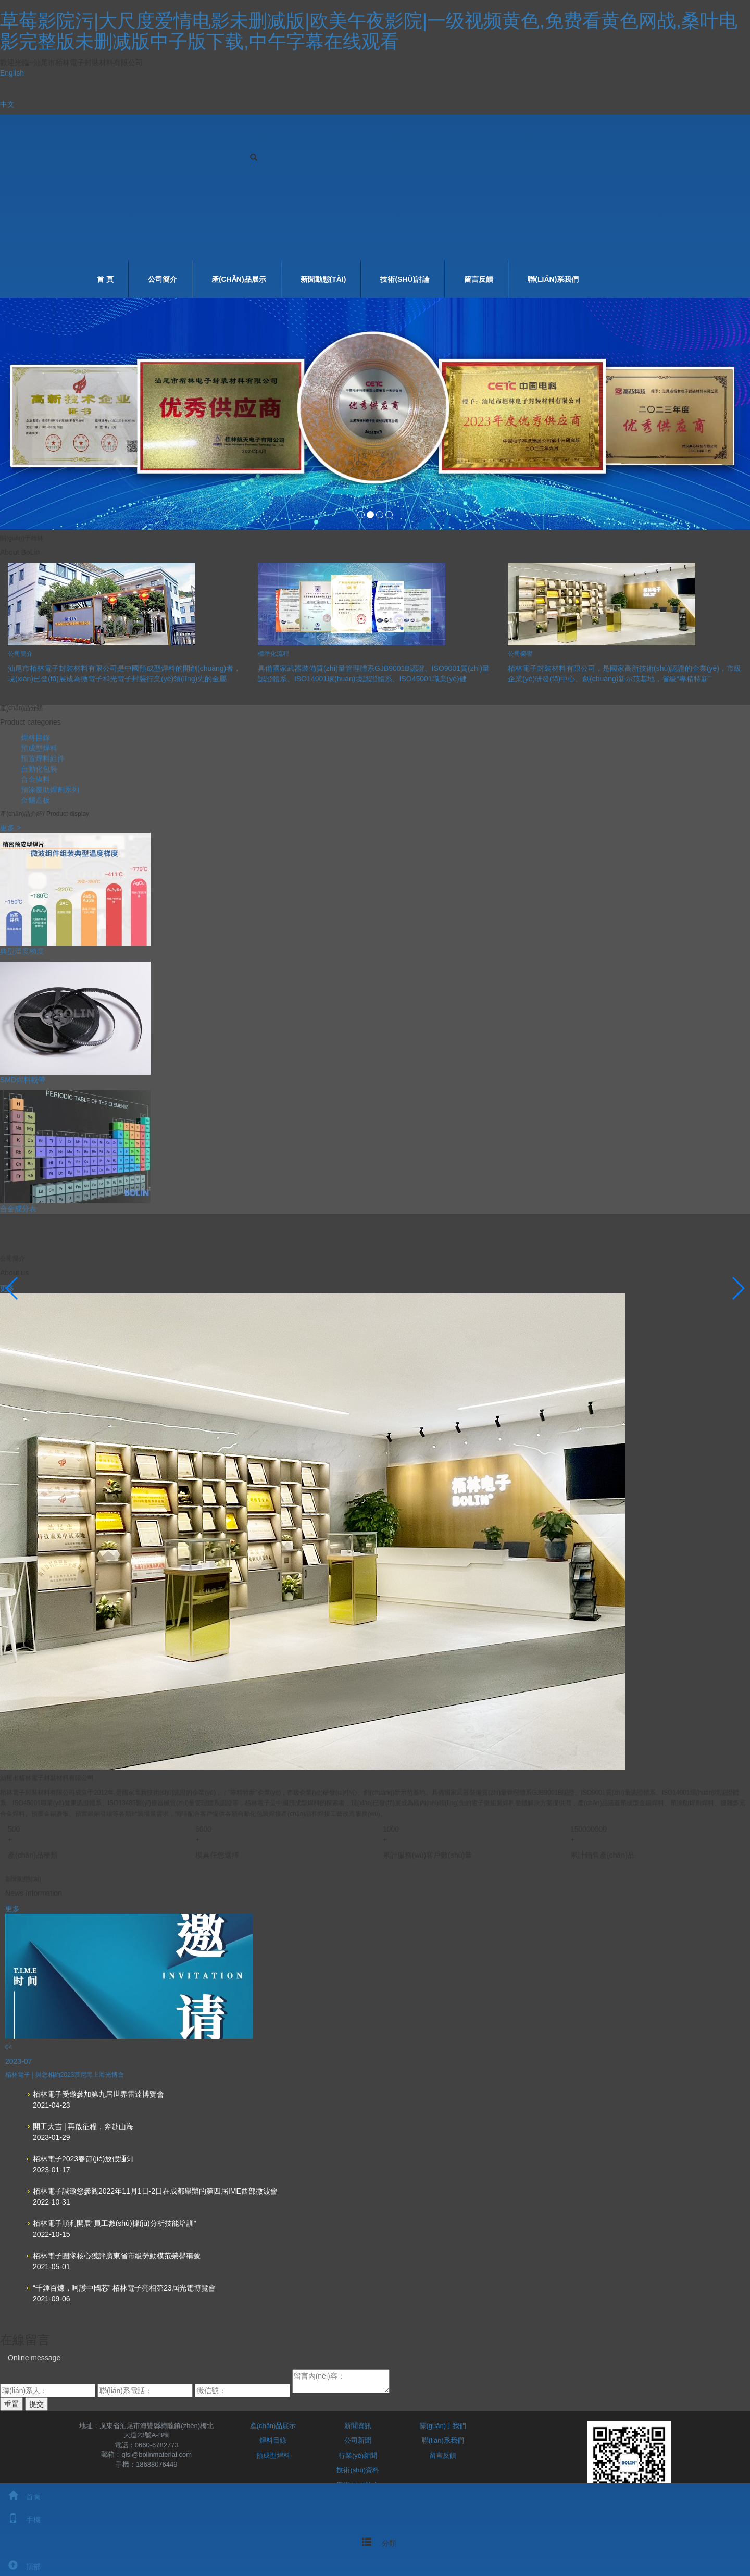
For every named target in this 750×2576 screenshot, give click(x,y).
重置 (11, 2404)
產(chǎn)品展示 (238, 279)
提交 (36, 2404)
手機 (20, 2520)
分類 (375, 2541)
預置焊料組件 (43, 758)
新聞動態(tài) (323, 279)
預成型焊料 (39, 748)
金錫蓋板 (35, 800)
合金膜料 (35, 779)
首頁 (20, 2497)
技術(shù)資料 (357, 2470)
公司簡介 (162, 279)
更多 (12, 1909)
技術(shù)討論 (405, 279)
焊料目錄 (35, 737)
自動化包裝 (39, 769)
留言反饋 (478, 279)
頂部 (20, 2566)
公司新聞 (357, 2440)
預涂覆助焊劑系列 (50, 790)
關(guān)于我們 (443, 2426)
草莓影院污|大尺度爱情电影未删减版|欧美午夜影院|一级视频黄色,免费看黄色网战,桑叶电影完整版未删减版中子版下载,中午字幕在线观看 (369, 31)
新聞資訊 (357, 2426)
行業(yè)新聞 (358, 2455)
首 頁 (105, 279)
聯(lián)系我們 (553, 279)
